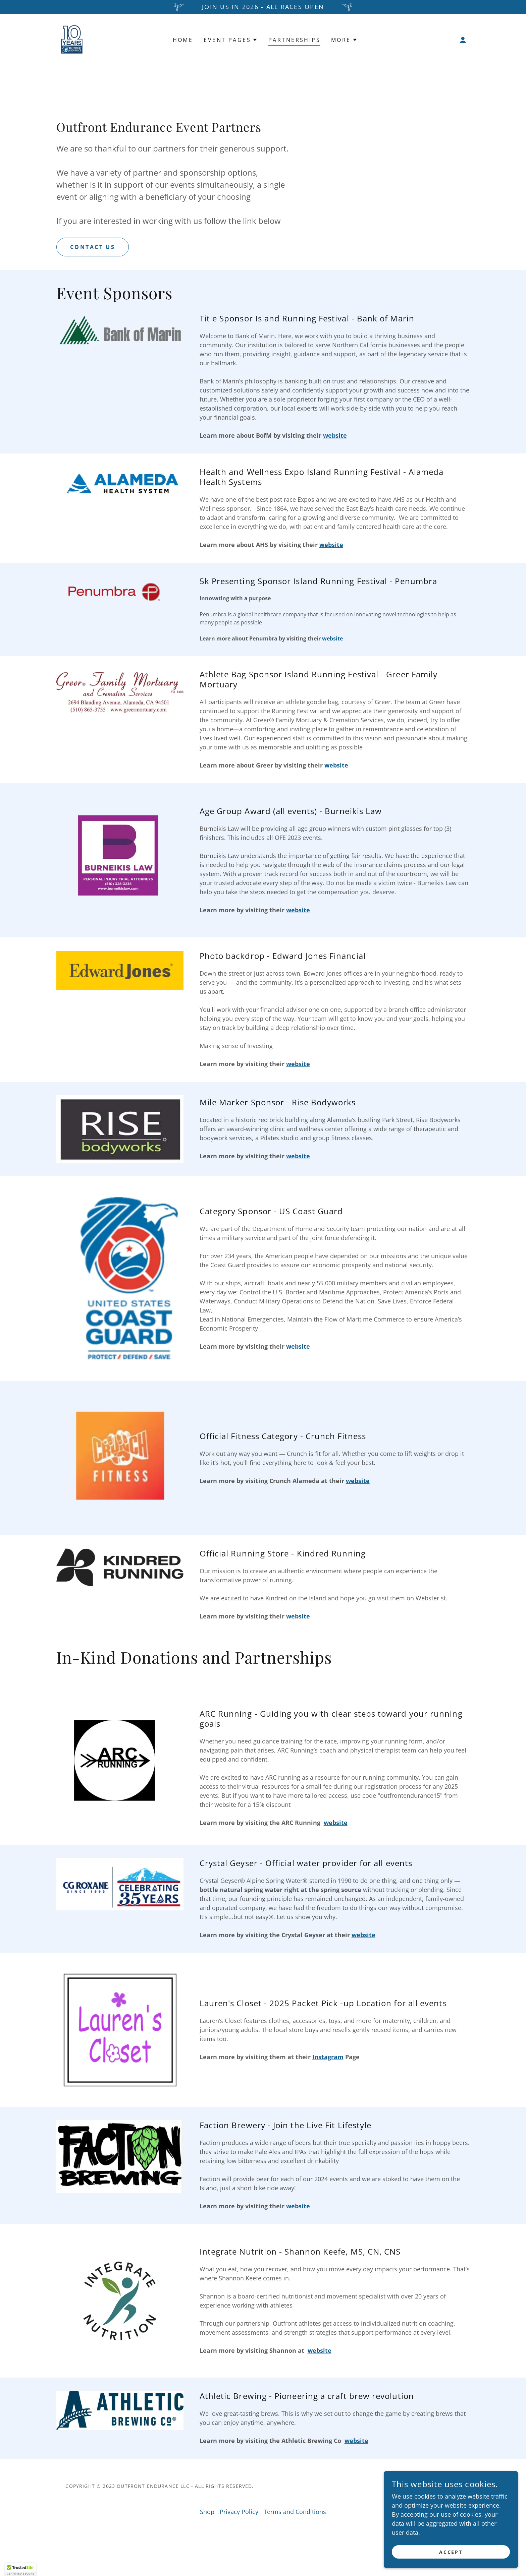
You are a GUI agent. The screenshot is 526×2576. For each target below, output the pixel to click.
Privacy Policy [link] (239, 2512)
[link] (71, 39)
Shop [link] (207, 2512)
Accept (451, 2552)
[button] (463, 40)
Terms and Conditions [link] (295, 2512)
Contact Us (92, 247)
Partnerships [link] (294, 40)
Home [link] (183, 40)
